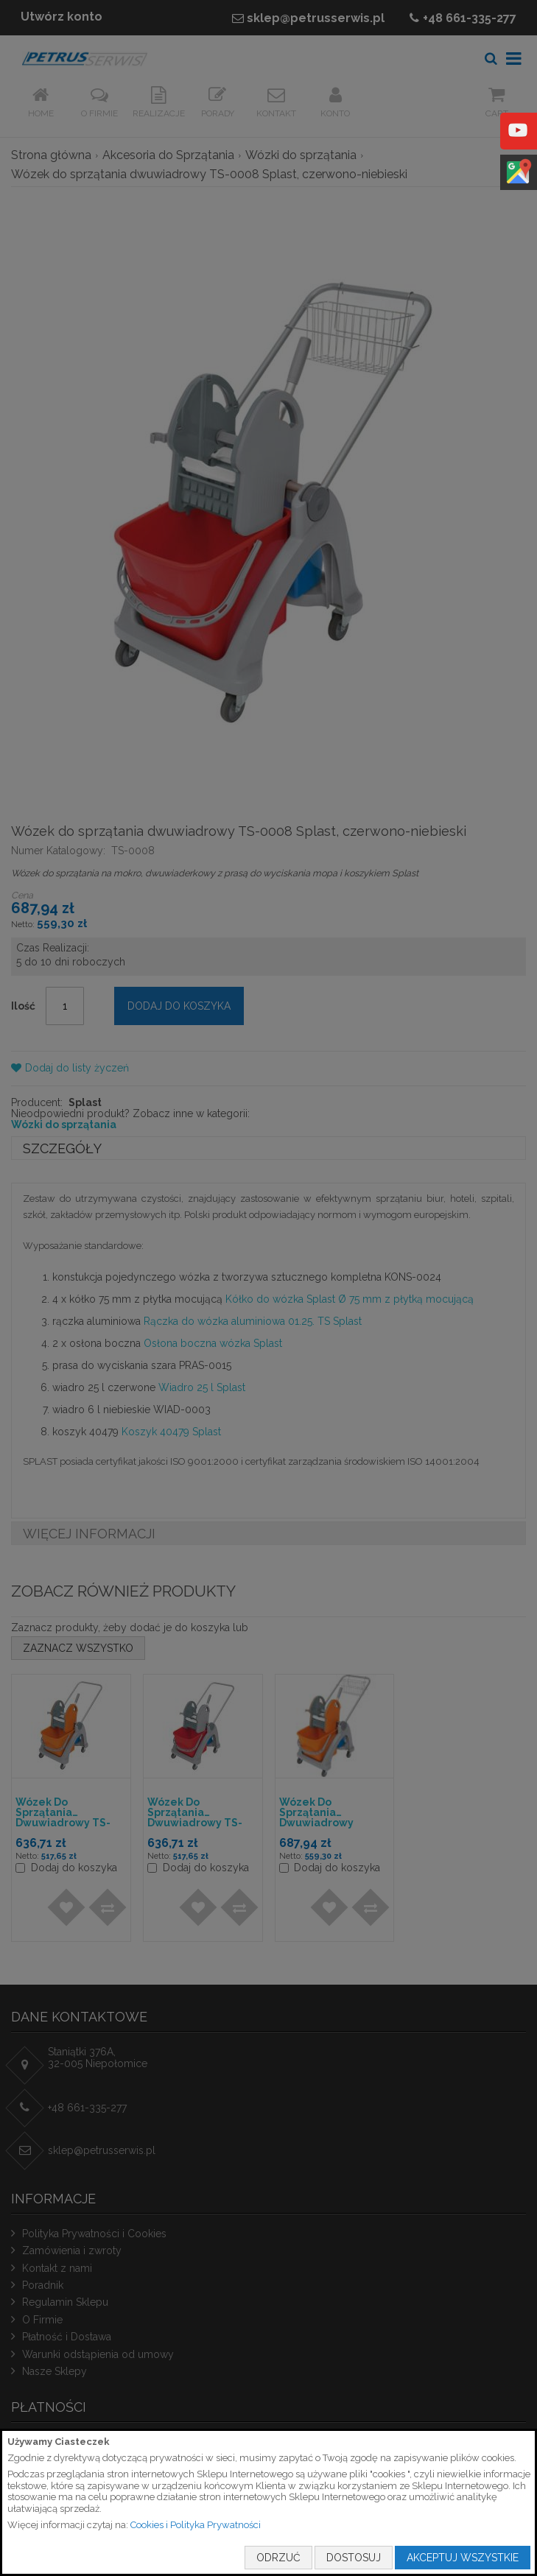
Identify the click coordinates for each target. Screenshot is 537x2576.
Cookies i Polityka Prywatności (195, 2524)
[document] (268, 2502)
